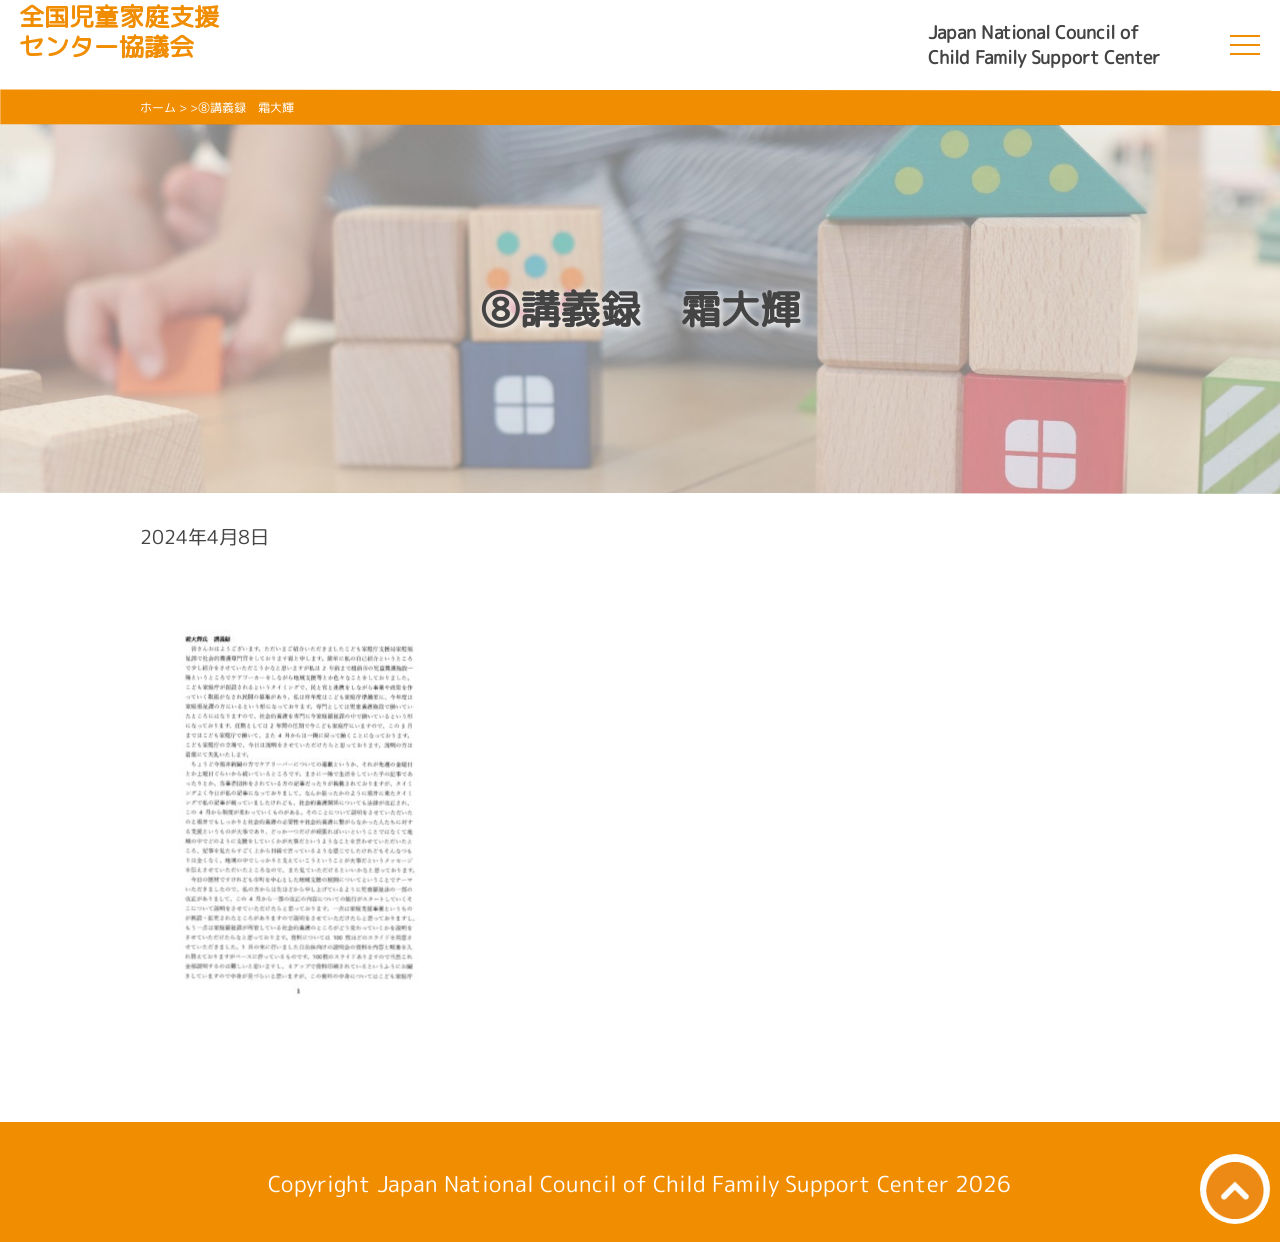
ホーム (158, 107)
